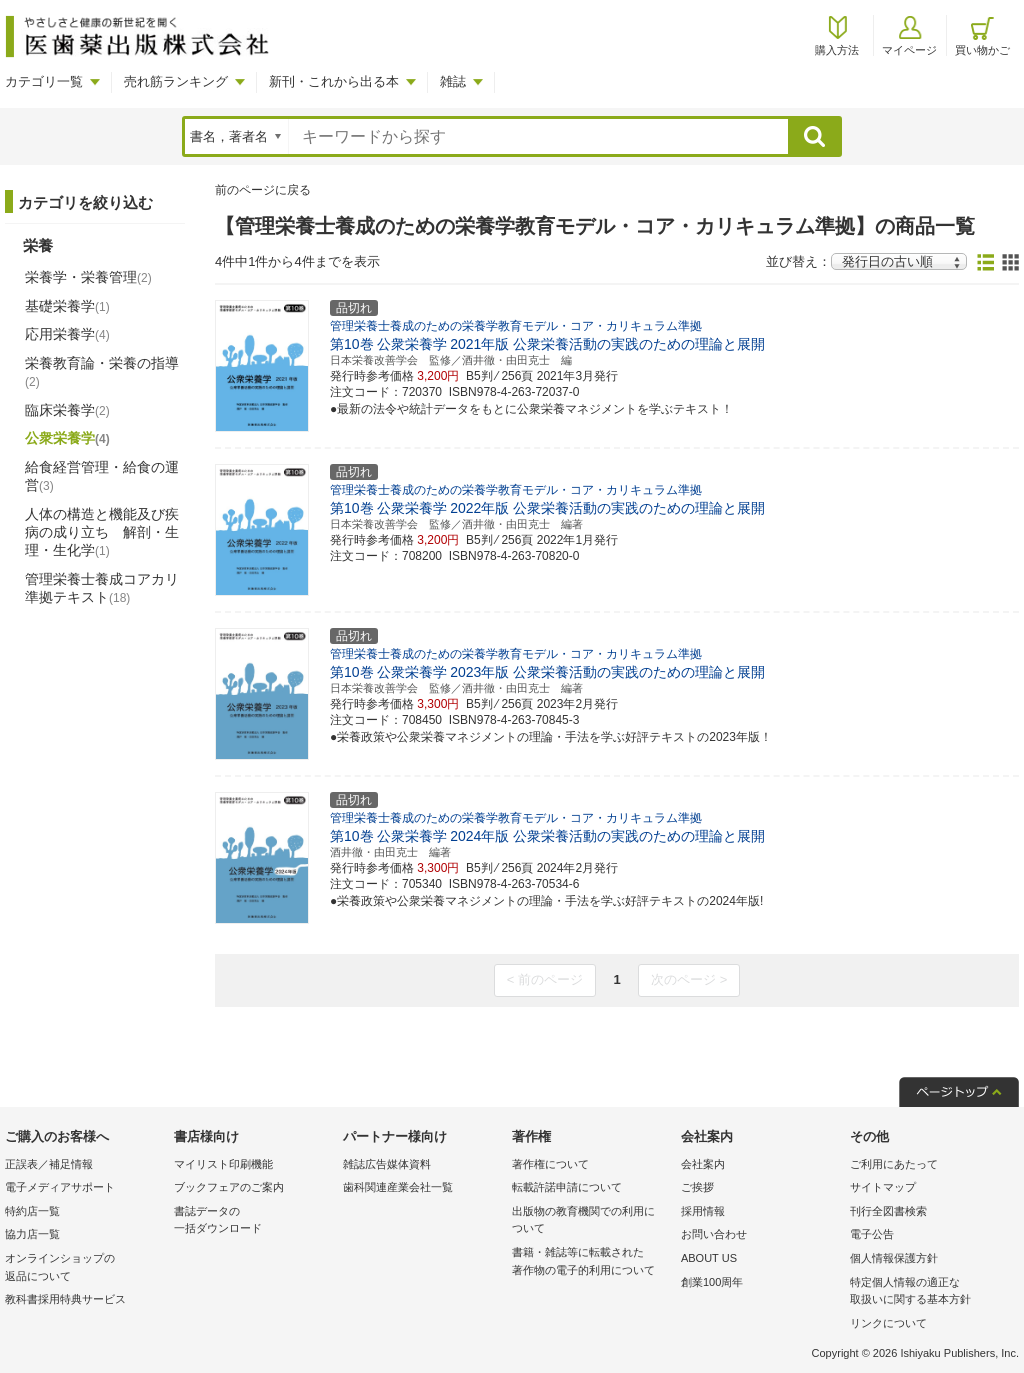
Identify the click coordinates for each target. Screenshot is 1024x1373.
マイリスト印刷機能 (223, 1164)
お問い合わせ (714, 1234)
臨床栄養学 (67, 410)
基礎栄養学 (67, 306)
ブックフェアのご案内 (229, 1187)
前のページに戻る (263, 190)
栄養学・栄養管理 (88, 277)
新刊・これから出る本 (334, 81)
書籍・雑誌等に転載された (591, 1262)
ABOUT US (709, 1258)
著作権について (550, 1164)
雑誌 (453, 81)
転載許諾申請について (567, 1187)
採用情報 (703, 1211)
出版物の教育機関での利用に (591, 1221)
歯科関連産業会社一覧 (398, 1187)
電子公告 (872, 1234)
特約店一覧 (32, 1211)
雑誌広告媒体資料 (387, 1164)
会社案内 (703, 1164)
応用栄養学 (67, 334)
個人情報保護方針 (894, 1258)
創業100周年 (712, 1282)
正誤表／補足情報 (49, 1164)
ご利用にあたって (894, 1164)
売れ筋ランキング (176, 81)
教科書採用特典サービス (65, 1299)
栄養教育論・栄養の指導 (102, 372)
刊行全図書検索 (888, 1211)
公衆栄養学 (67, 438)
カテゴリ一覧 (44, 81)
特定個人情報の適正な (929, 1292)
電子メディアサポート (60, 1187)
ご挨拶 (697, 1187)
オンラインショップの (84, 1268)
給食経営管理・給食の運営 (102, 476)
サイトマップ (883, 1187)
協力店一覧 (32, 1234)
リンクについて (888, 1323)
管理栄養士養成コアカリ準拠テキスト (102, 588)
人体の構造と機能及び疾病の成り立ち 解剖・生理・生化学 (102, 532)
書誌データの (253, 1221)
